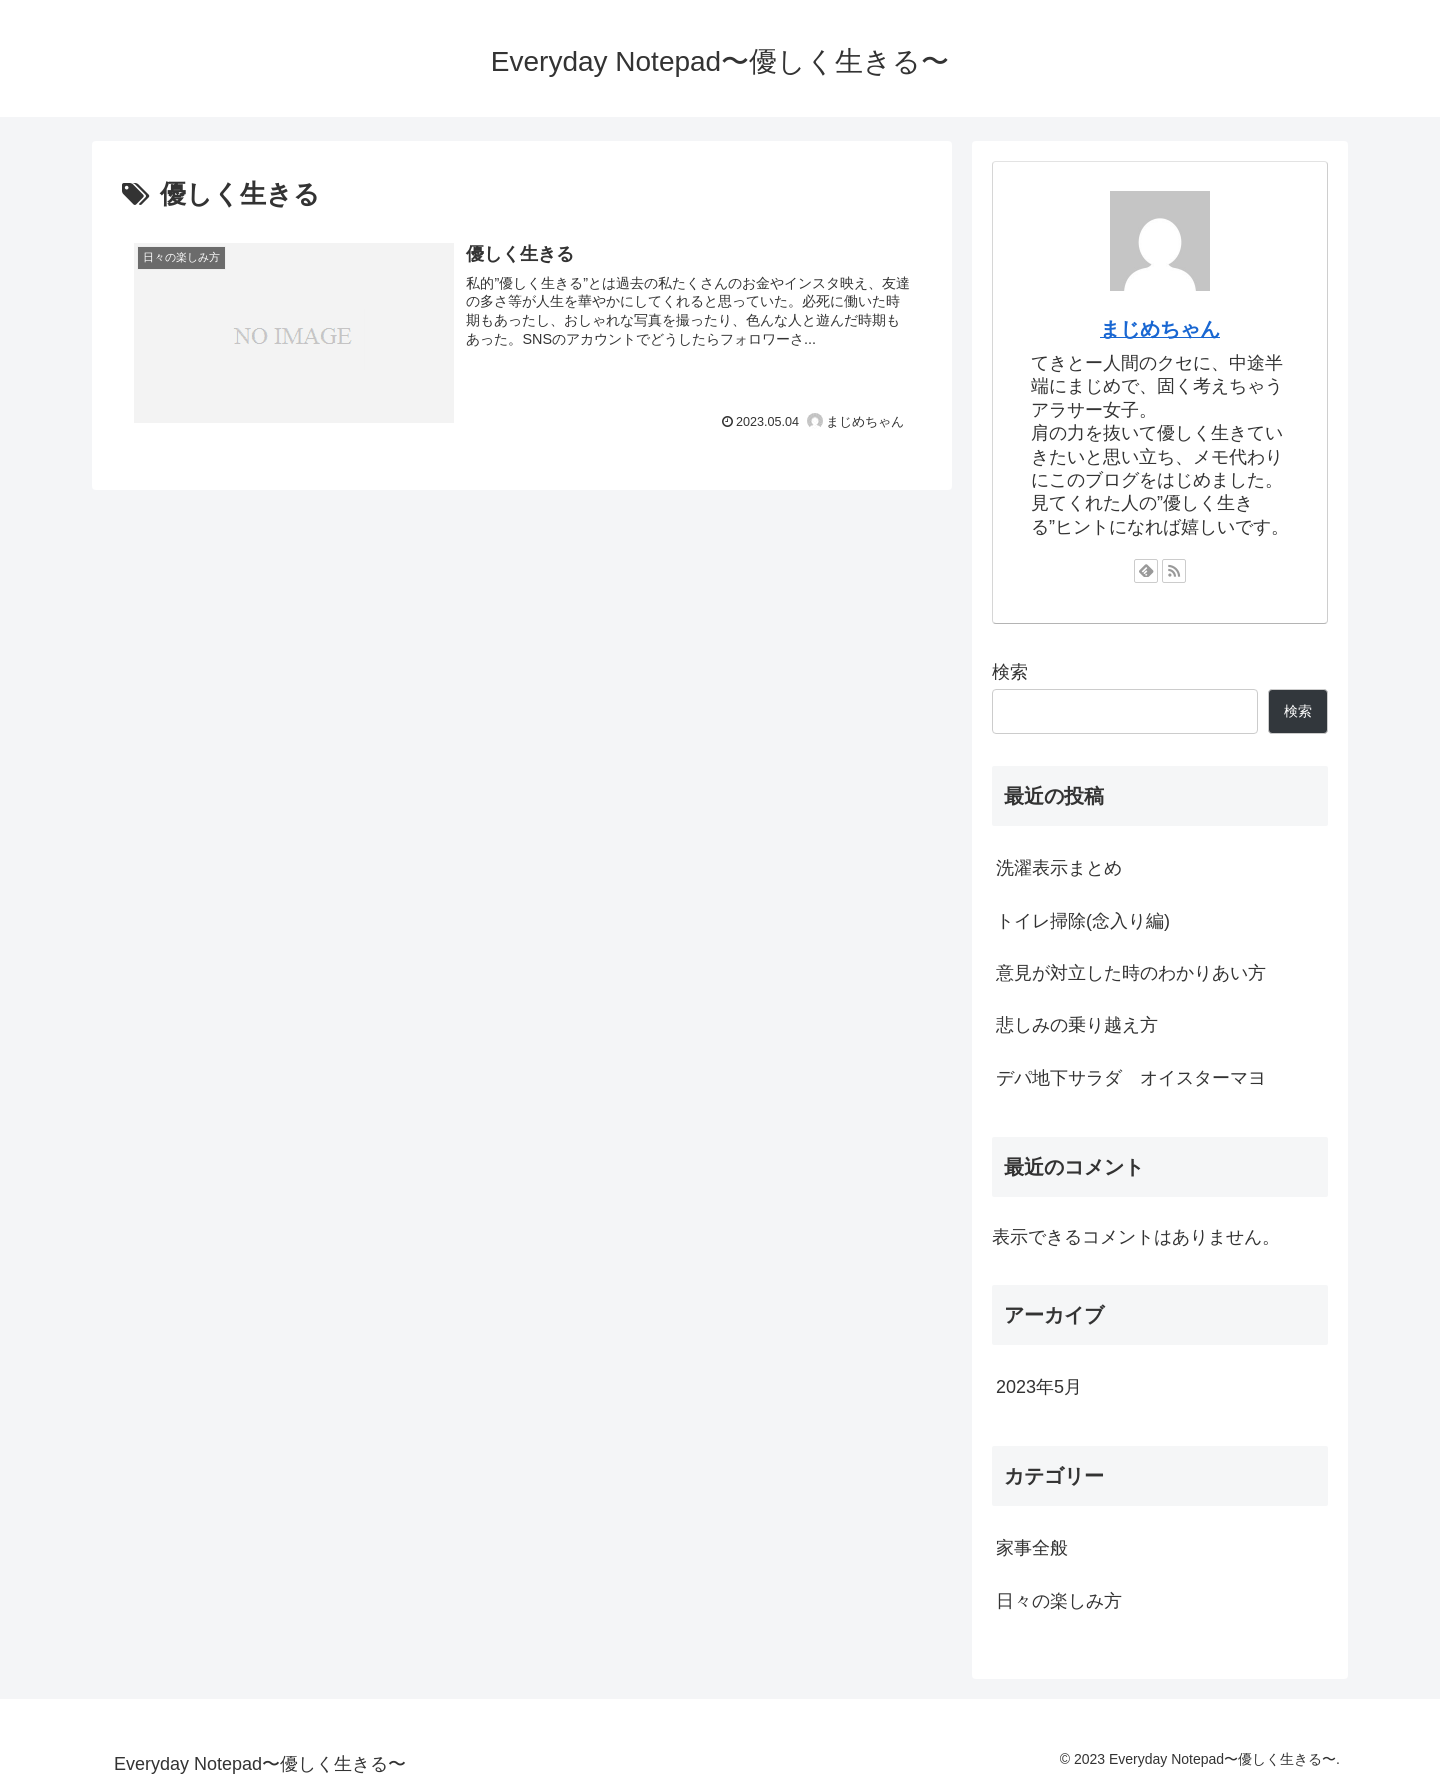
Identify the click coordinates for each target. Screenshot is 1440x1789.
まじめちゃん (1160, 329)
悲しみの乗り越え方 (1077, 1025)
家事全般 (1032, 1548)
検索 (1010, 672)
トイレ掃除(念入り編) (1083, 921)
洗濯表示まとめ (1059, 868)
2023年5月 (1039, 1387)
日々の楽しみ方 (1059, 1601)
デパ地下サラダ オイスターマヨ (1131, 1078)
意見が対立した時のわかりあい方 (1131, 973)
